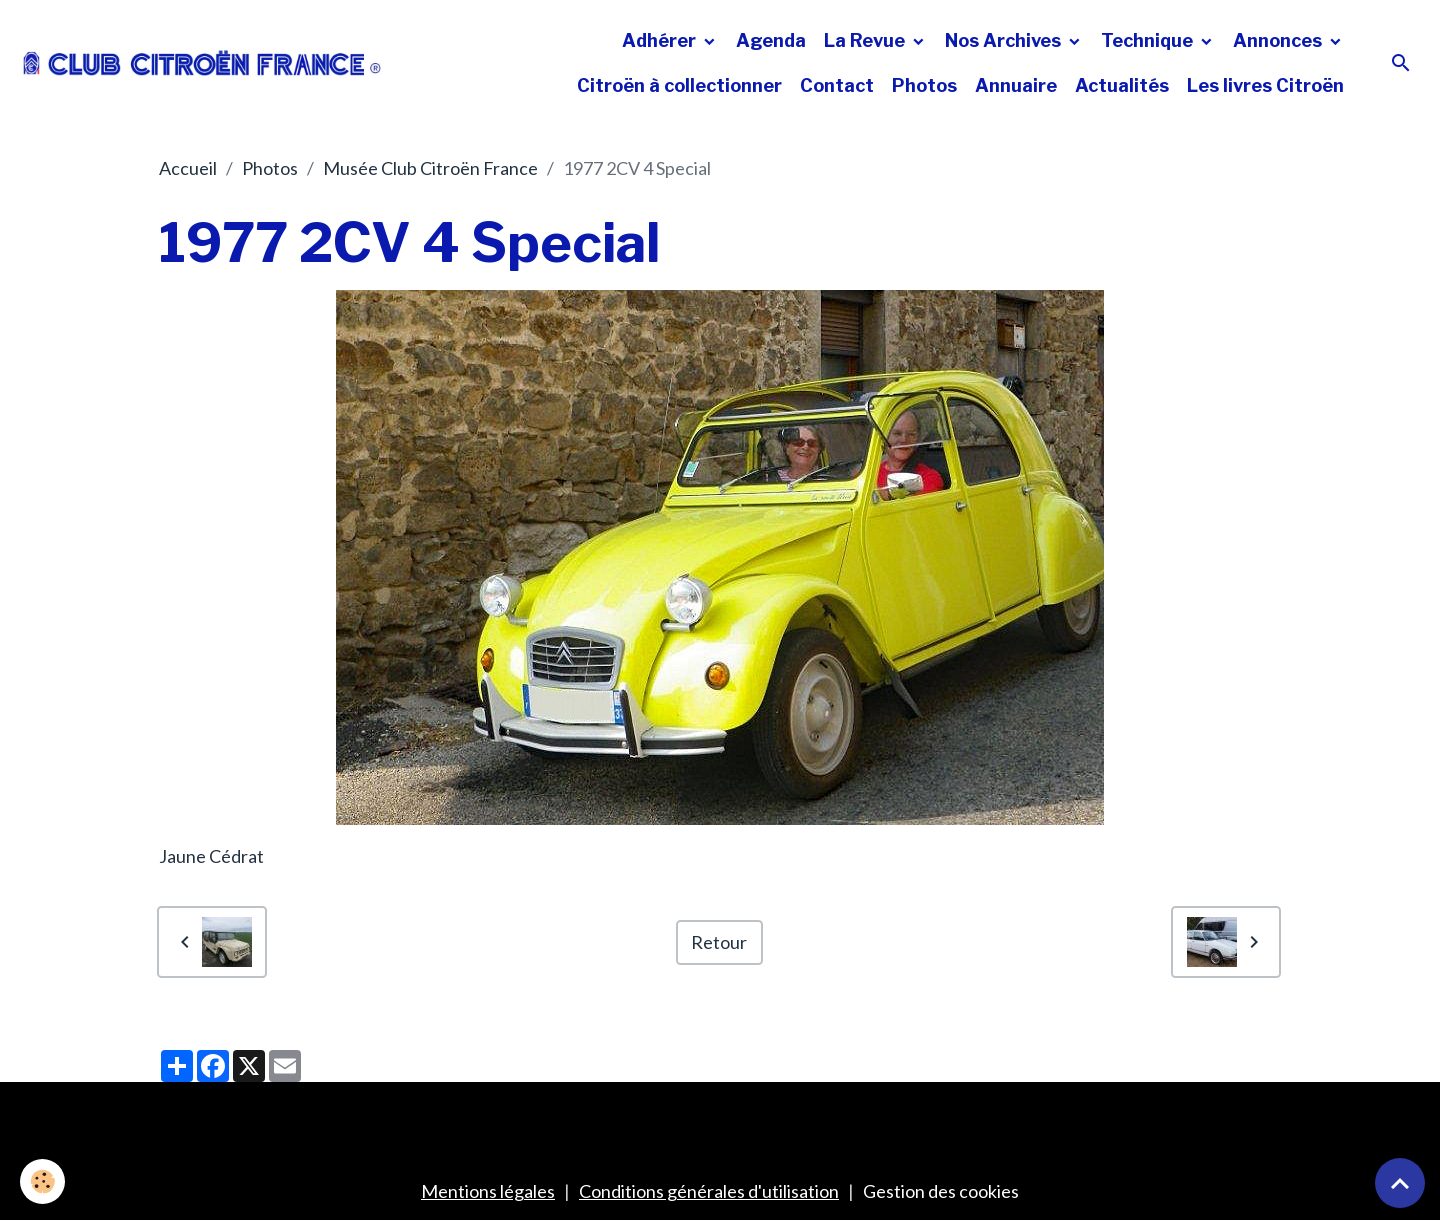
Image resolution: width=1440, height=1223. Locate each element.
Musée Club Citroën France (430, 168)
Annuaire (1016, 85)
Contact (837, 85)
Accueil (188, 168)
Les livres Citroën (1265, 85)
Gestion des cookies (941, 1191)
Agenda (771, 40)
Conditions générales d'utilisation (709, 1191)
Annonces (1279, 40)
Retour (719, 942)
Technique (1149, 40)
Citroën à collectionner (679, 85)
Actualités (1122, 85)
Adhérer (661, 40)
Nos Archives (1005, 40)
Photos (924, 85)
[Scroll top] (1400, 1183)
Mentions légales (488, 1191)
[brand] (202, 63)
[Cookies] (42, 1181)
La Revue (866, 40)
